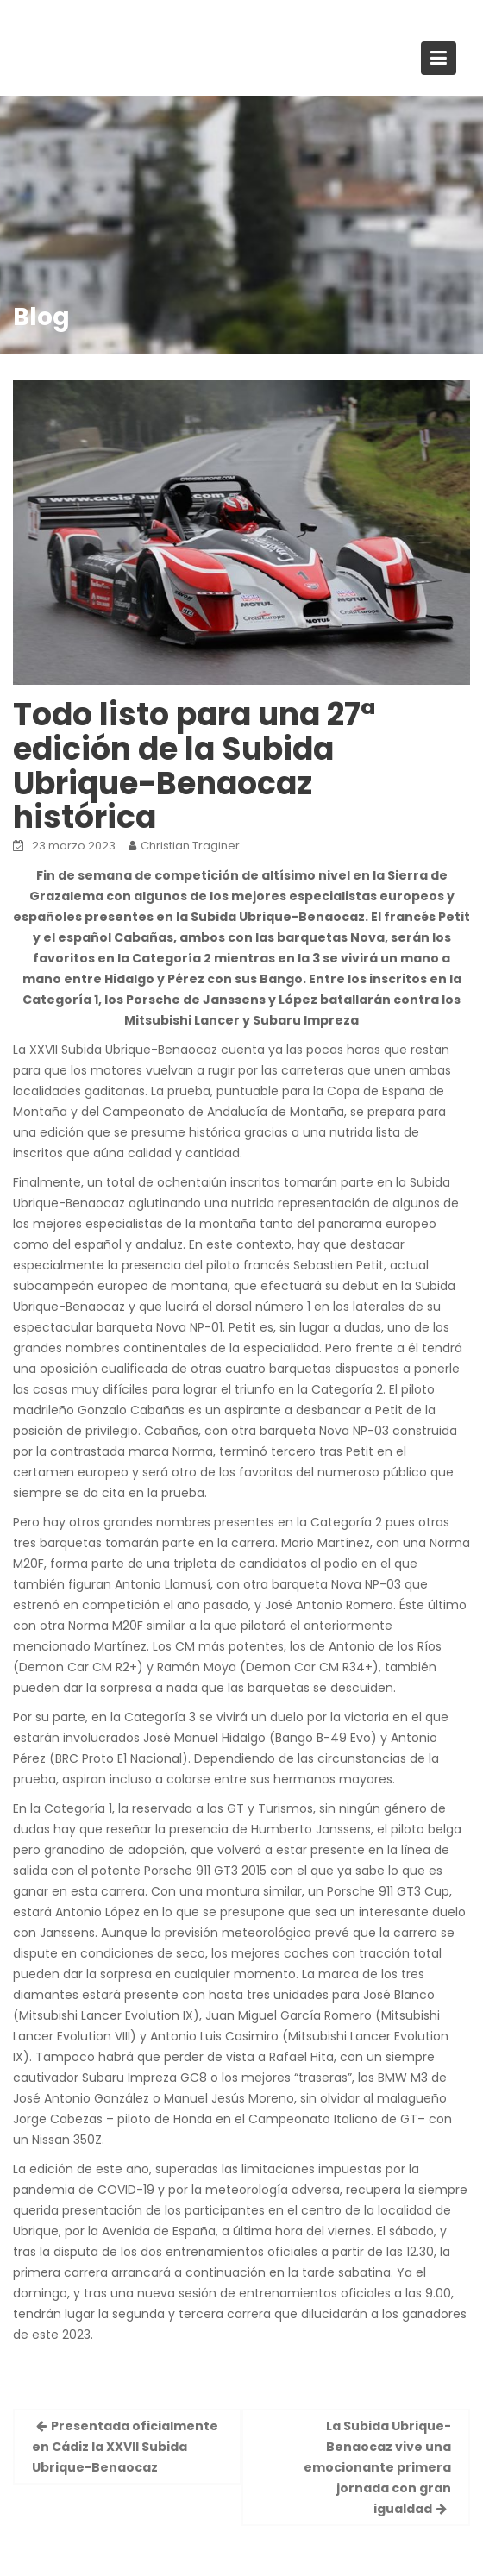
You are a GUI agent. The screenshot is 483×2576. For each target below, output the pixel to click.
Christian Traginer (190, 845)
